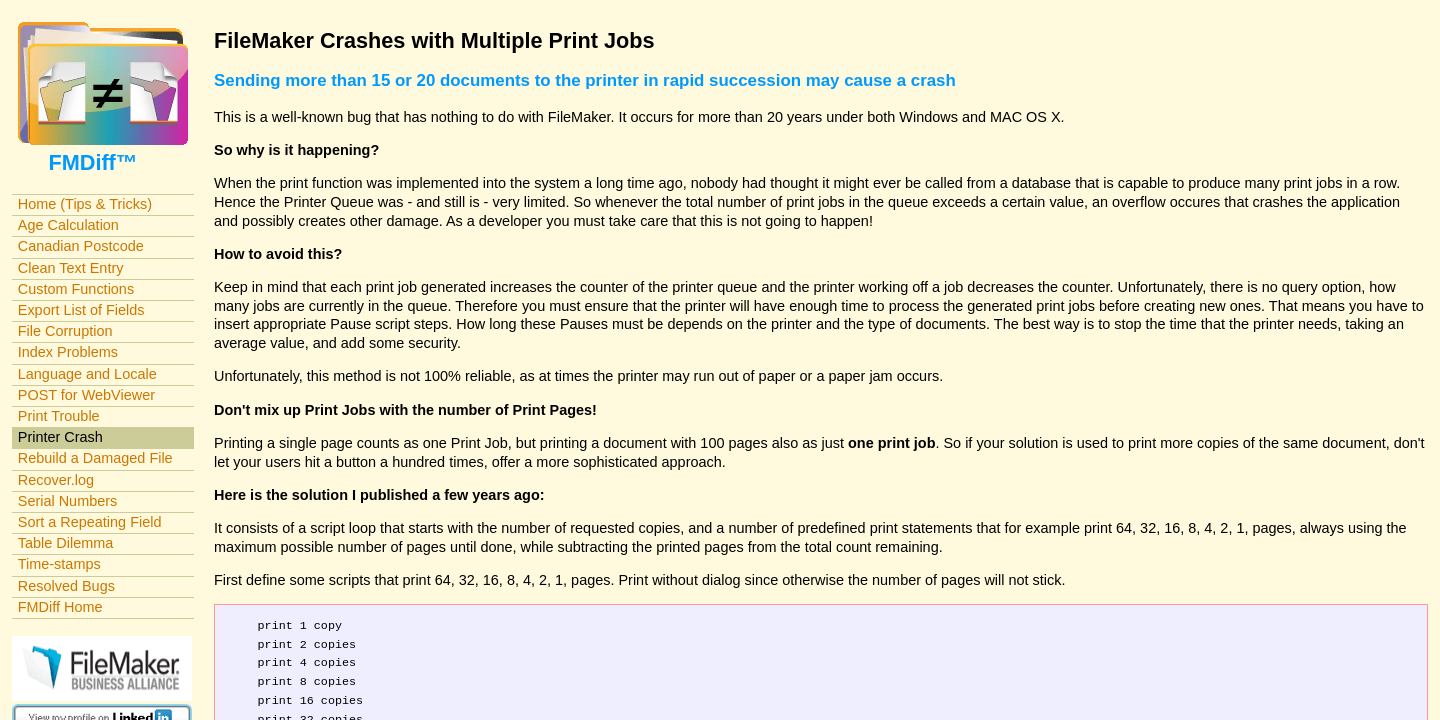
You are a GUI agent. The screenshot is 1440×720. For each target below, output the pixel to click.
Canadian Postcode (81, 246)
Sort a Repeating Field (90, 522)
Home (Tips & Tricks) (85, 204)
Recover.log (56, 480)
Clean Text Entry (71, 268)
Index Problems (68, 352)
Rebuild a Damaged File (95, 458)
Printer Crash (60, 437)
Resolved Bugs (66, 586)
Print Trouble (59, 416)
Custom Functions (76, 289)
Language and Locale (87, 374)
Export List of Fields (81, 310)
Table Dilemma (65, 543)
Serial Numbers (68, 501)
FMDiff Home (60, 607)
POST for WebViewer (86, 395)
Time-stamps (59, 564)
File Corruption (65, 331)
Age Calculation (68, 225)
